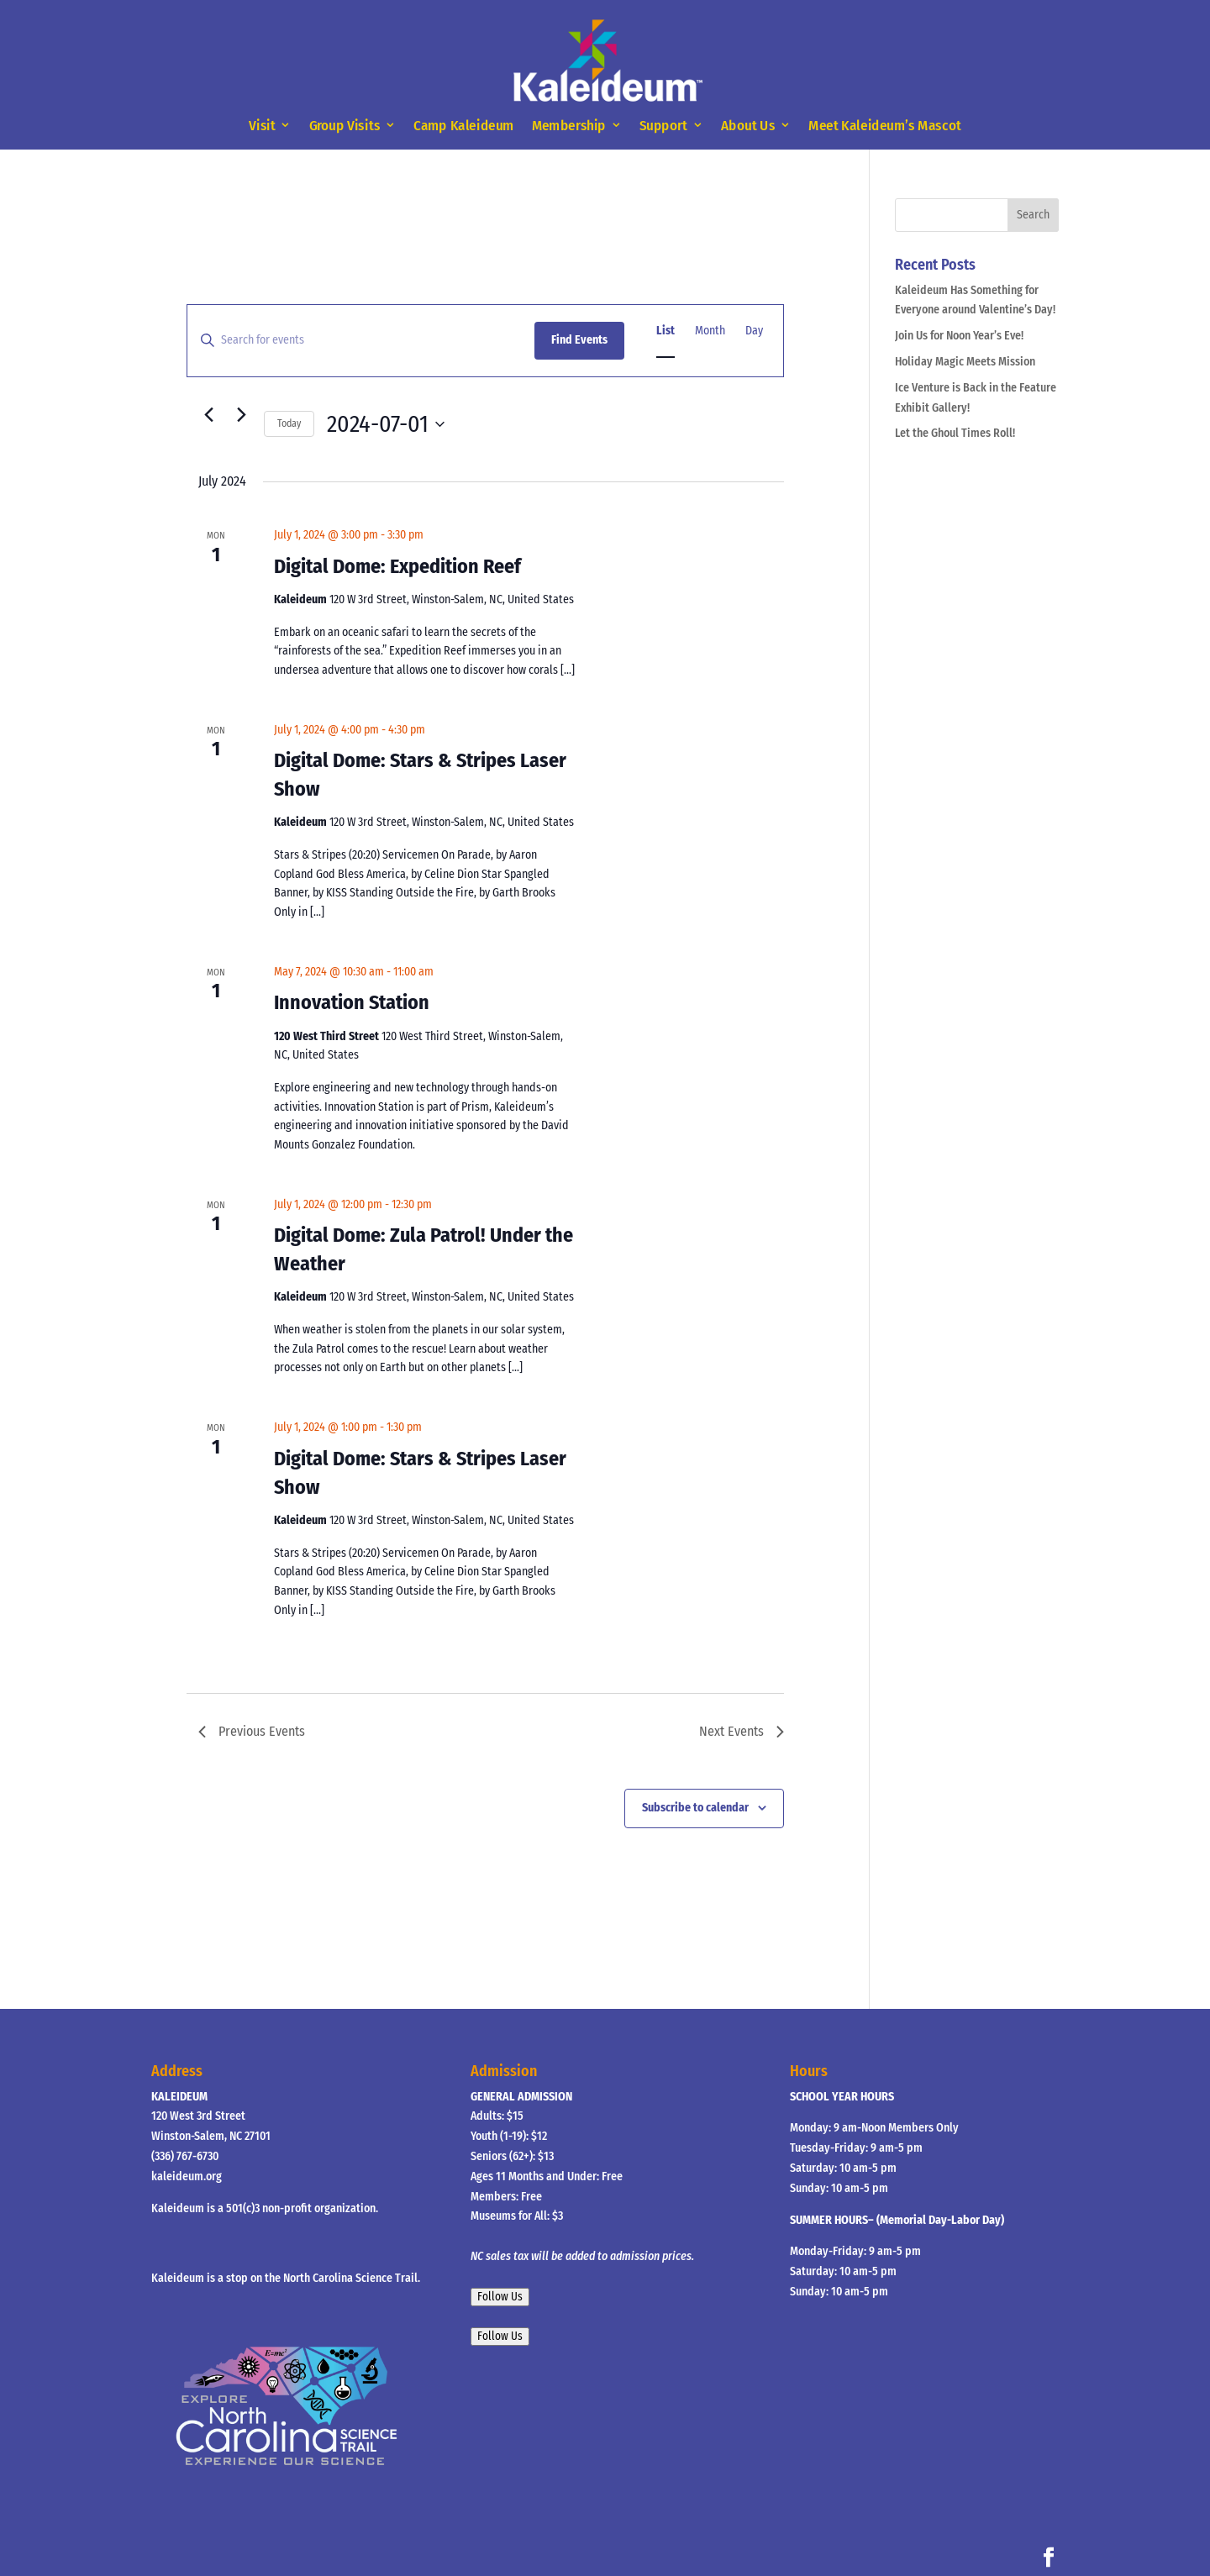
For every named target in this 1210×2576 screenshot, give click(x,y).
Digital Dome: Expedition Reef (397, 566)
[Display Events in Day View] (754, 331)
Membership (569, 126)
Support (663, 126)
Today (289, 423)
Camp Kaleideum (463, 126)
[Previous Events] (208, 414)
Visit (262, 126)
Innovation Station (351, 1002)
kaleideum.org (186, 2176)
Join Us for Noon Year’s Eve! (959, 336)
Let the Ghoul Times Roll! (955, 433)
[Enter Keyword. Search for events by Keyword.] (360, 340)
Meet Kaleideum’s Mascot (884, 126)
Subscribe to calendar (695, 1808)
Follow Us (500, 2297)
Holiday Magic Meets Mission (965, 362)
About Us (748, 126)
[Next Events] (241, 414)
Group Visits (345, 126)
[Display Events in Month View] (710, 331)
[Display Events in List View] (665, 331)
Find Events (579, 340)
